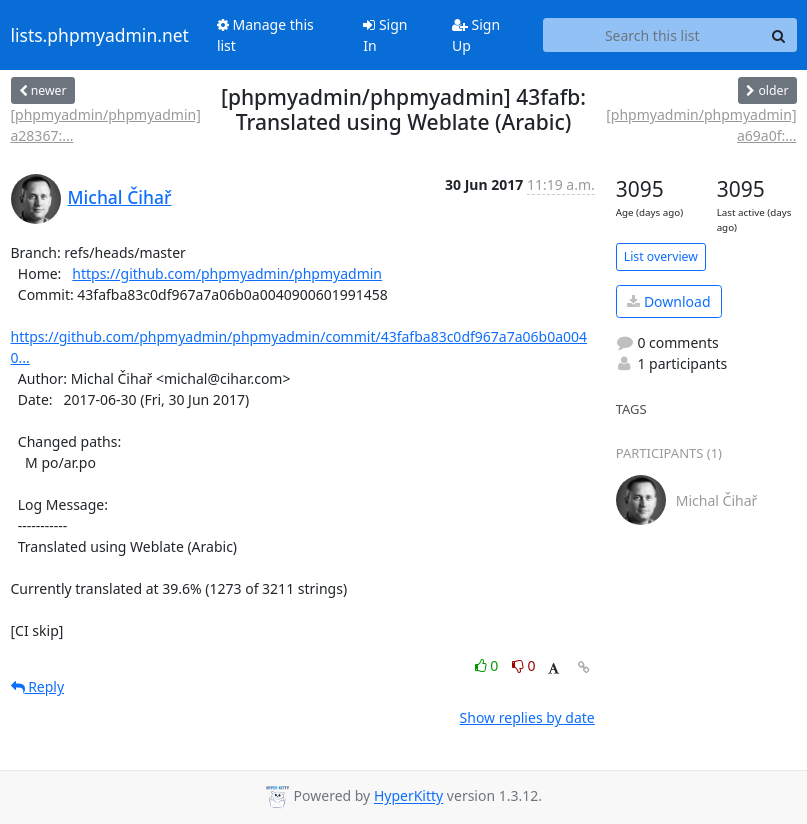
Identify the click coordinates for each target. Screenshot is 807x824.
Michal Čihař (120, 197)
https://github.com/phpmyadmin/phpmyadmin (227, 273)
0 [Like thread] (488, 665)
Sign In (385, 35)
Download (668, 301)
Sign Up (476, 35)
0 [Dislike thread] (524, 665)
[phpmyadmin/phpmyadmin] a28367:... (106, 125)
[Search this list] (652, 35)
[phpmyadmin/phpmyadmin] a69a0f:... (701, 125)
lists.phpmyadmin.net (100, 35)
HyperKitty (408, 796)
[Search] (779, 35)
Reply (38, 686)
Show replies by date (527, 717)
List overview (661, 256)
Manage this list (265, 35)
